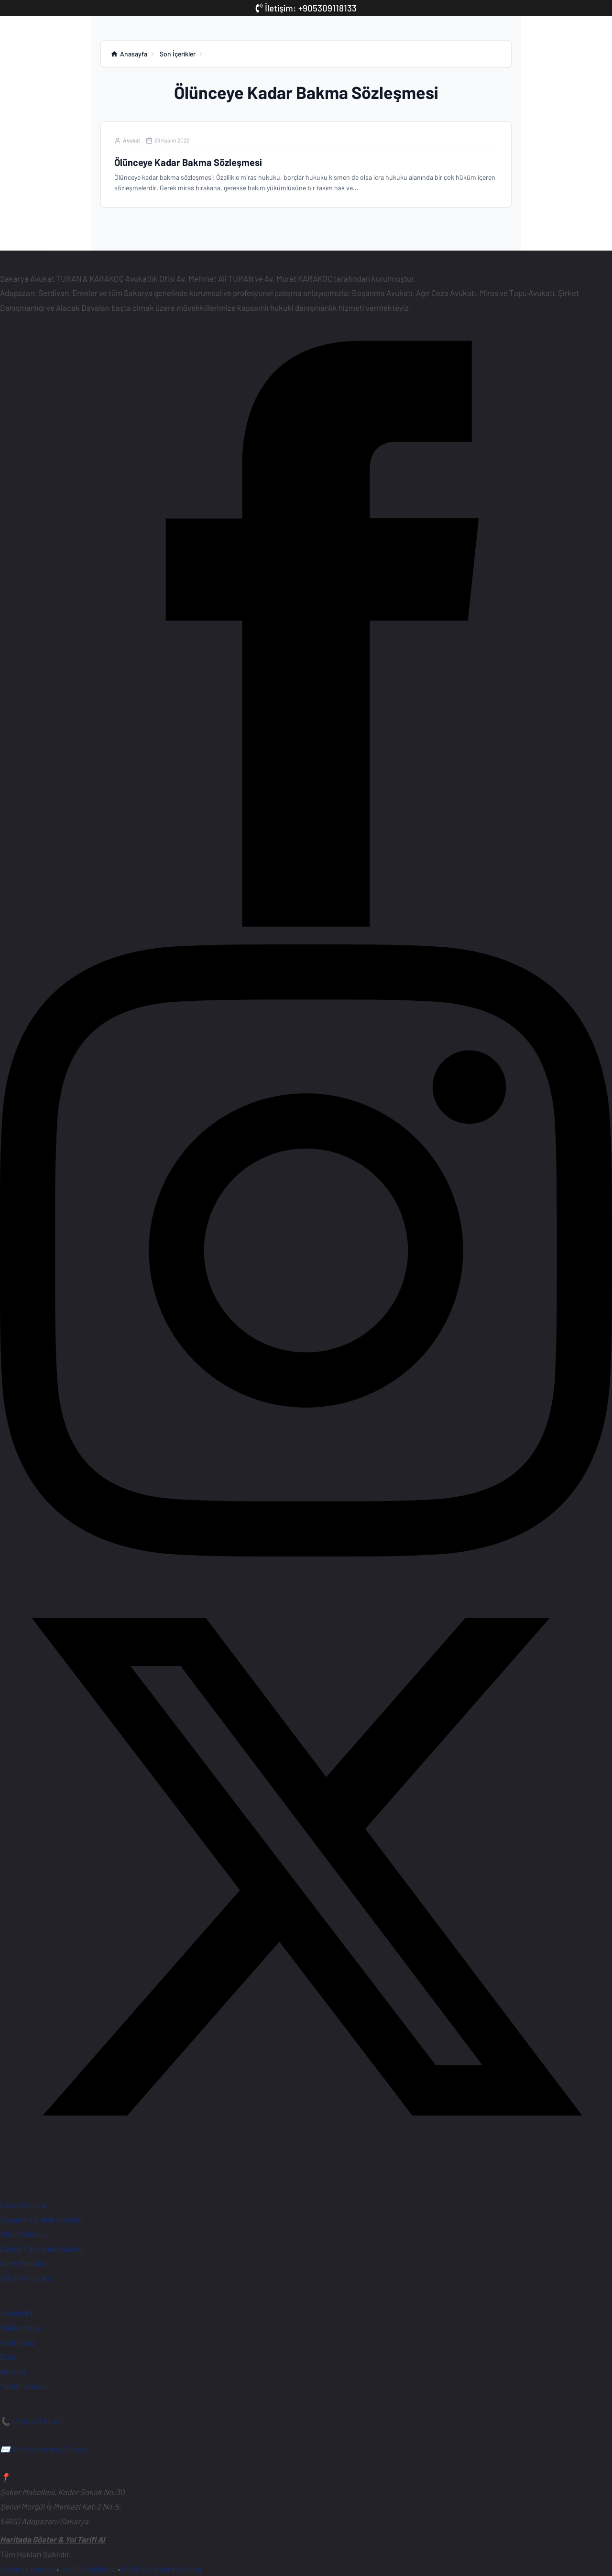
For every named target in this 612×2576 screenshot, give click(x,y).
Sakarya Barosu (27, 2569)
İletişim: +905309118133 (306, 7)
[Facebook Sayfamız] (306, 937)
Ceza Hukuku (22, 2204)
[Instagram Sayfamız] (306, 1553)
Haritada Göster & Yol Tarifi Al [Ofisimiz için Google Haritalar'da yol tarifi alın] (52, 2539)
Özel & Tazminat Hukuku (42, 2248)
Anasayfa (16, 2313)
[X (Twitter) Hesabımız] (306, 2169)
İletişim (12, 2371)
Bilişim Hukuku (26, 2277)
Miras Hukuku (23, 2233)
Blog (8, 2356)
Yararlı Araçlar (24, 2386)
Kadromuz (17, 2342)
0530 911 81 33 (35, 2421)
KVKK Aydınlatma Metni (161, 2569)
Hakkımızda (20, 2327)
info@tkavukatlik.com (49, 2449)
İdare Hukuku (23, 2263)
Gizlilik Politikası (88, 2569)
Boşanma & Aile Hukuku (41, 2219)
